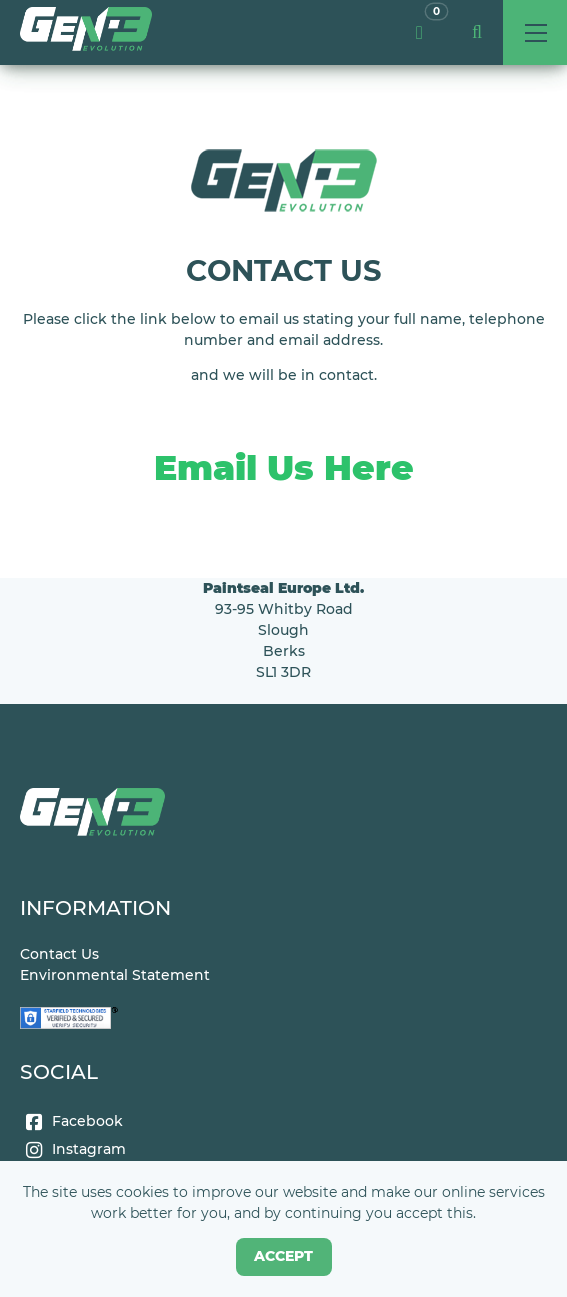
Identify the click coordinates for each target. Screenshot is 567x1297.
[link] (86, 32)
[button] (477, 32)
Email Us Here (284, 467)
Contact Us (59, 954)
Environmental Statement (115, 975)
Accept (283, 1256)
